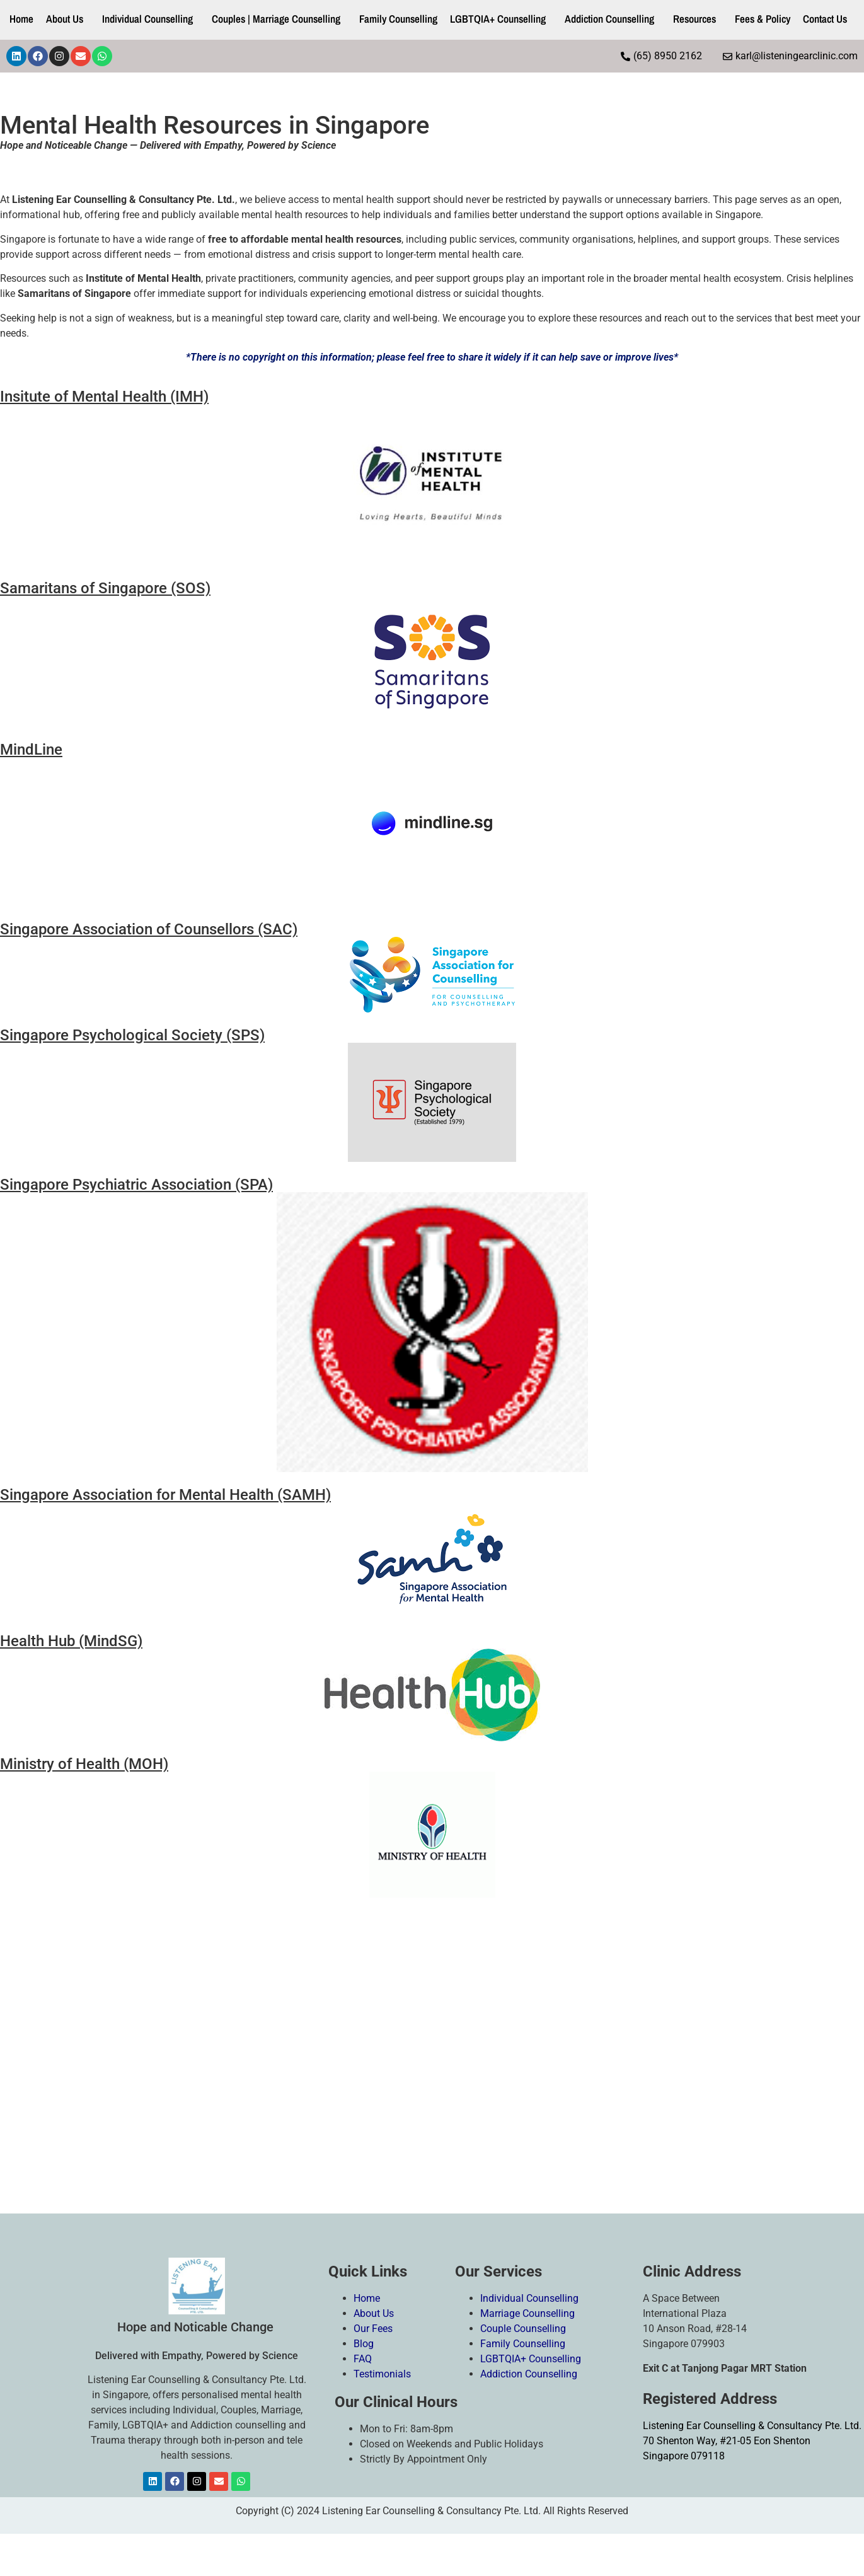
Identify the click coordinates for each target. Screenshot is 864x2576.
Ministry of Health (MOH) (84, 1764)
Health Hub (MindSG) (71, 1641)
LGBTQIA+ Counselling (498, 18)
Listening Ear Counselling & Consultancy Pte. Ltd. (752, 2426)
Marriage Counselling (528, 2313)
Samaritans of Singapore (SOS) (105, 588)
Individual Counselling (147, 18)
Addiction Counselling (609, 18)
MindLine (31, 749)
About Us (64, 18)
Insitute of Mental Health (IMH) (104, 396)
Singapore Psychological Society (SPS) (132, 1035)
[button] (68, 18)
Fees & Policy (762, 18)
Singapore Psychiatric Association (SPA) (136, 1184)
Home (21, 18)
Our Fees (374, 2329)
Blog (364, 2344)
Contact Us (825, 18)
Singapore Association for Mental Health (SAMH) (165, 1495)
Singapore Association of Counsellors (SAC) (148, 929)
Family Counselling (398, 18)
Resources (694, 18)
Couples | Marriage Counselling (276, 18)
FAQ (363, 2359)
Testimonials (383, 2374)
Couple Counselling (524, 2329)
